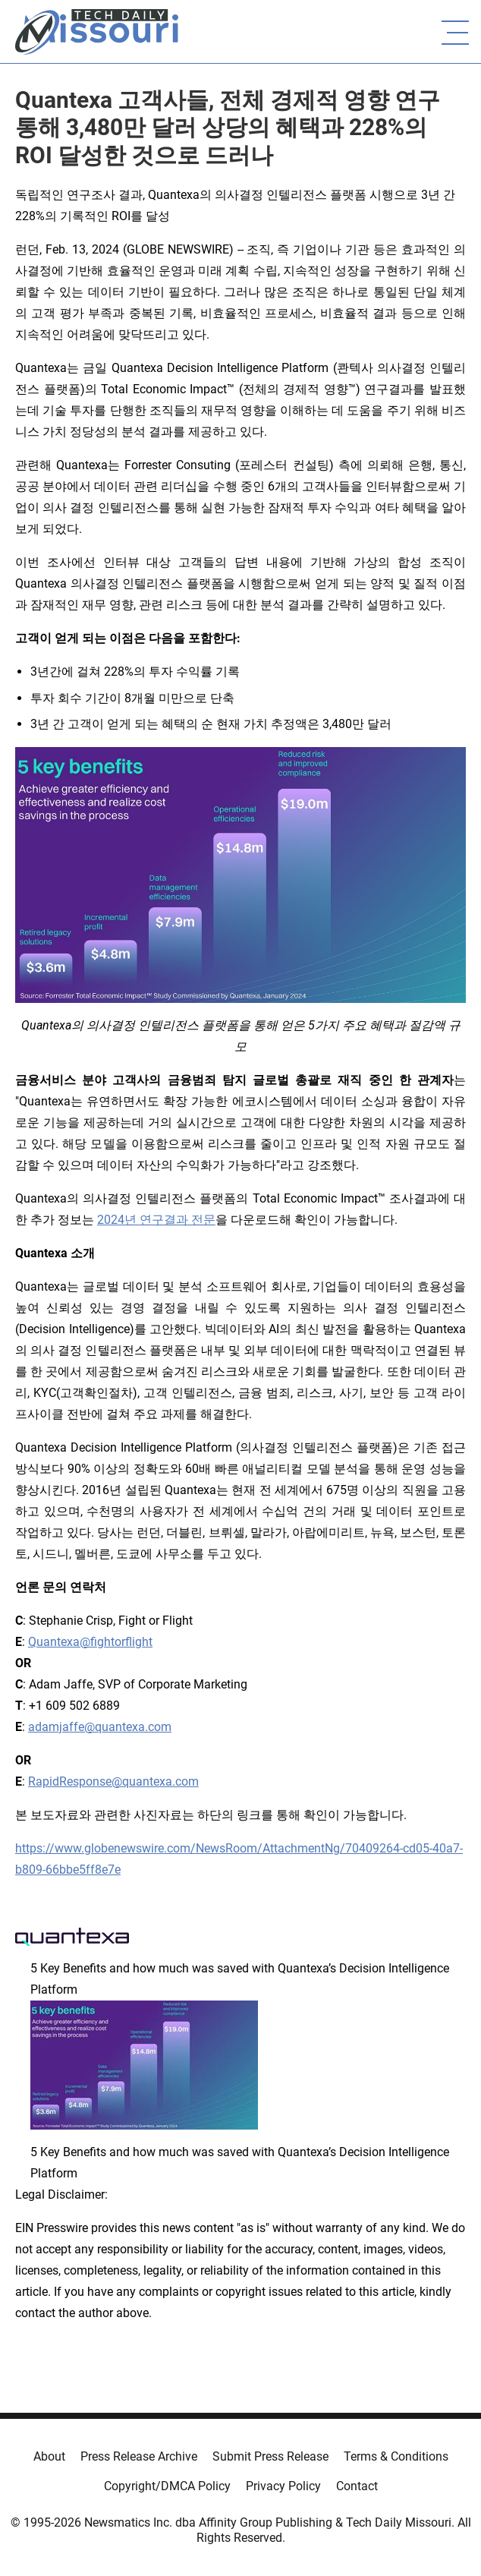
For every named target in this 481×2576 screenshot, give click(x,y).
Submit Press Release (270, 2456)
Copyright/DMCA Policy (167, 2486)
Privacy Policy (283, 2486)
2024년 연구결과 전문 (156, 1219)
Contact (357, 2486)
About (49, 2456)
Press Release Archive (138, 2456)
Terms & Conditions (396, 2456)
